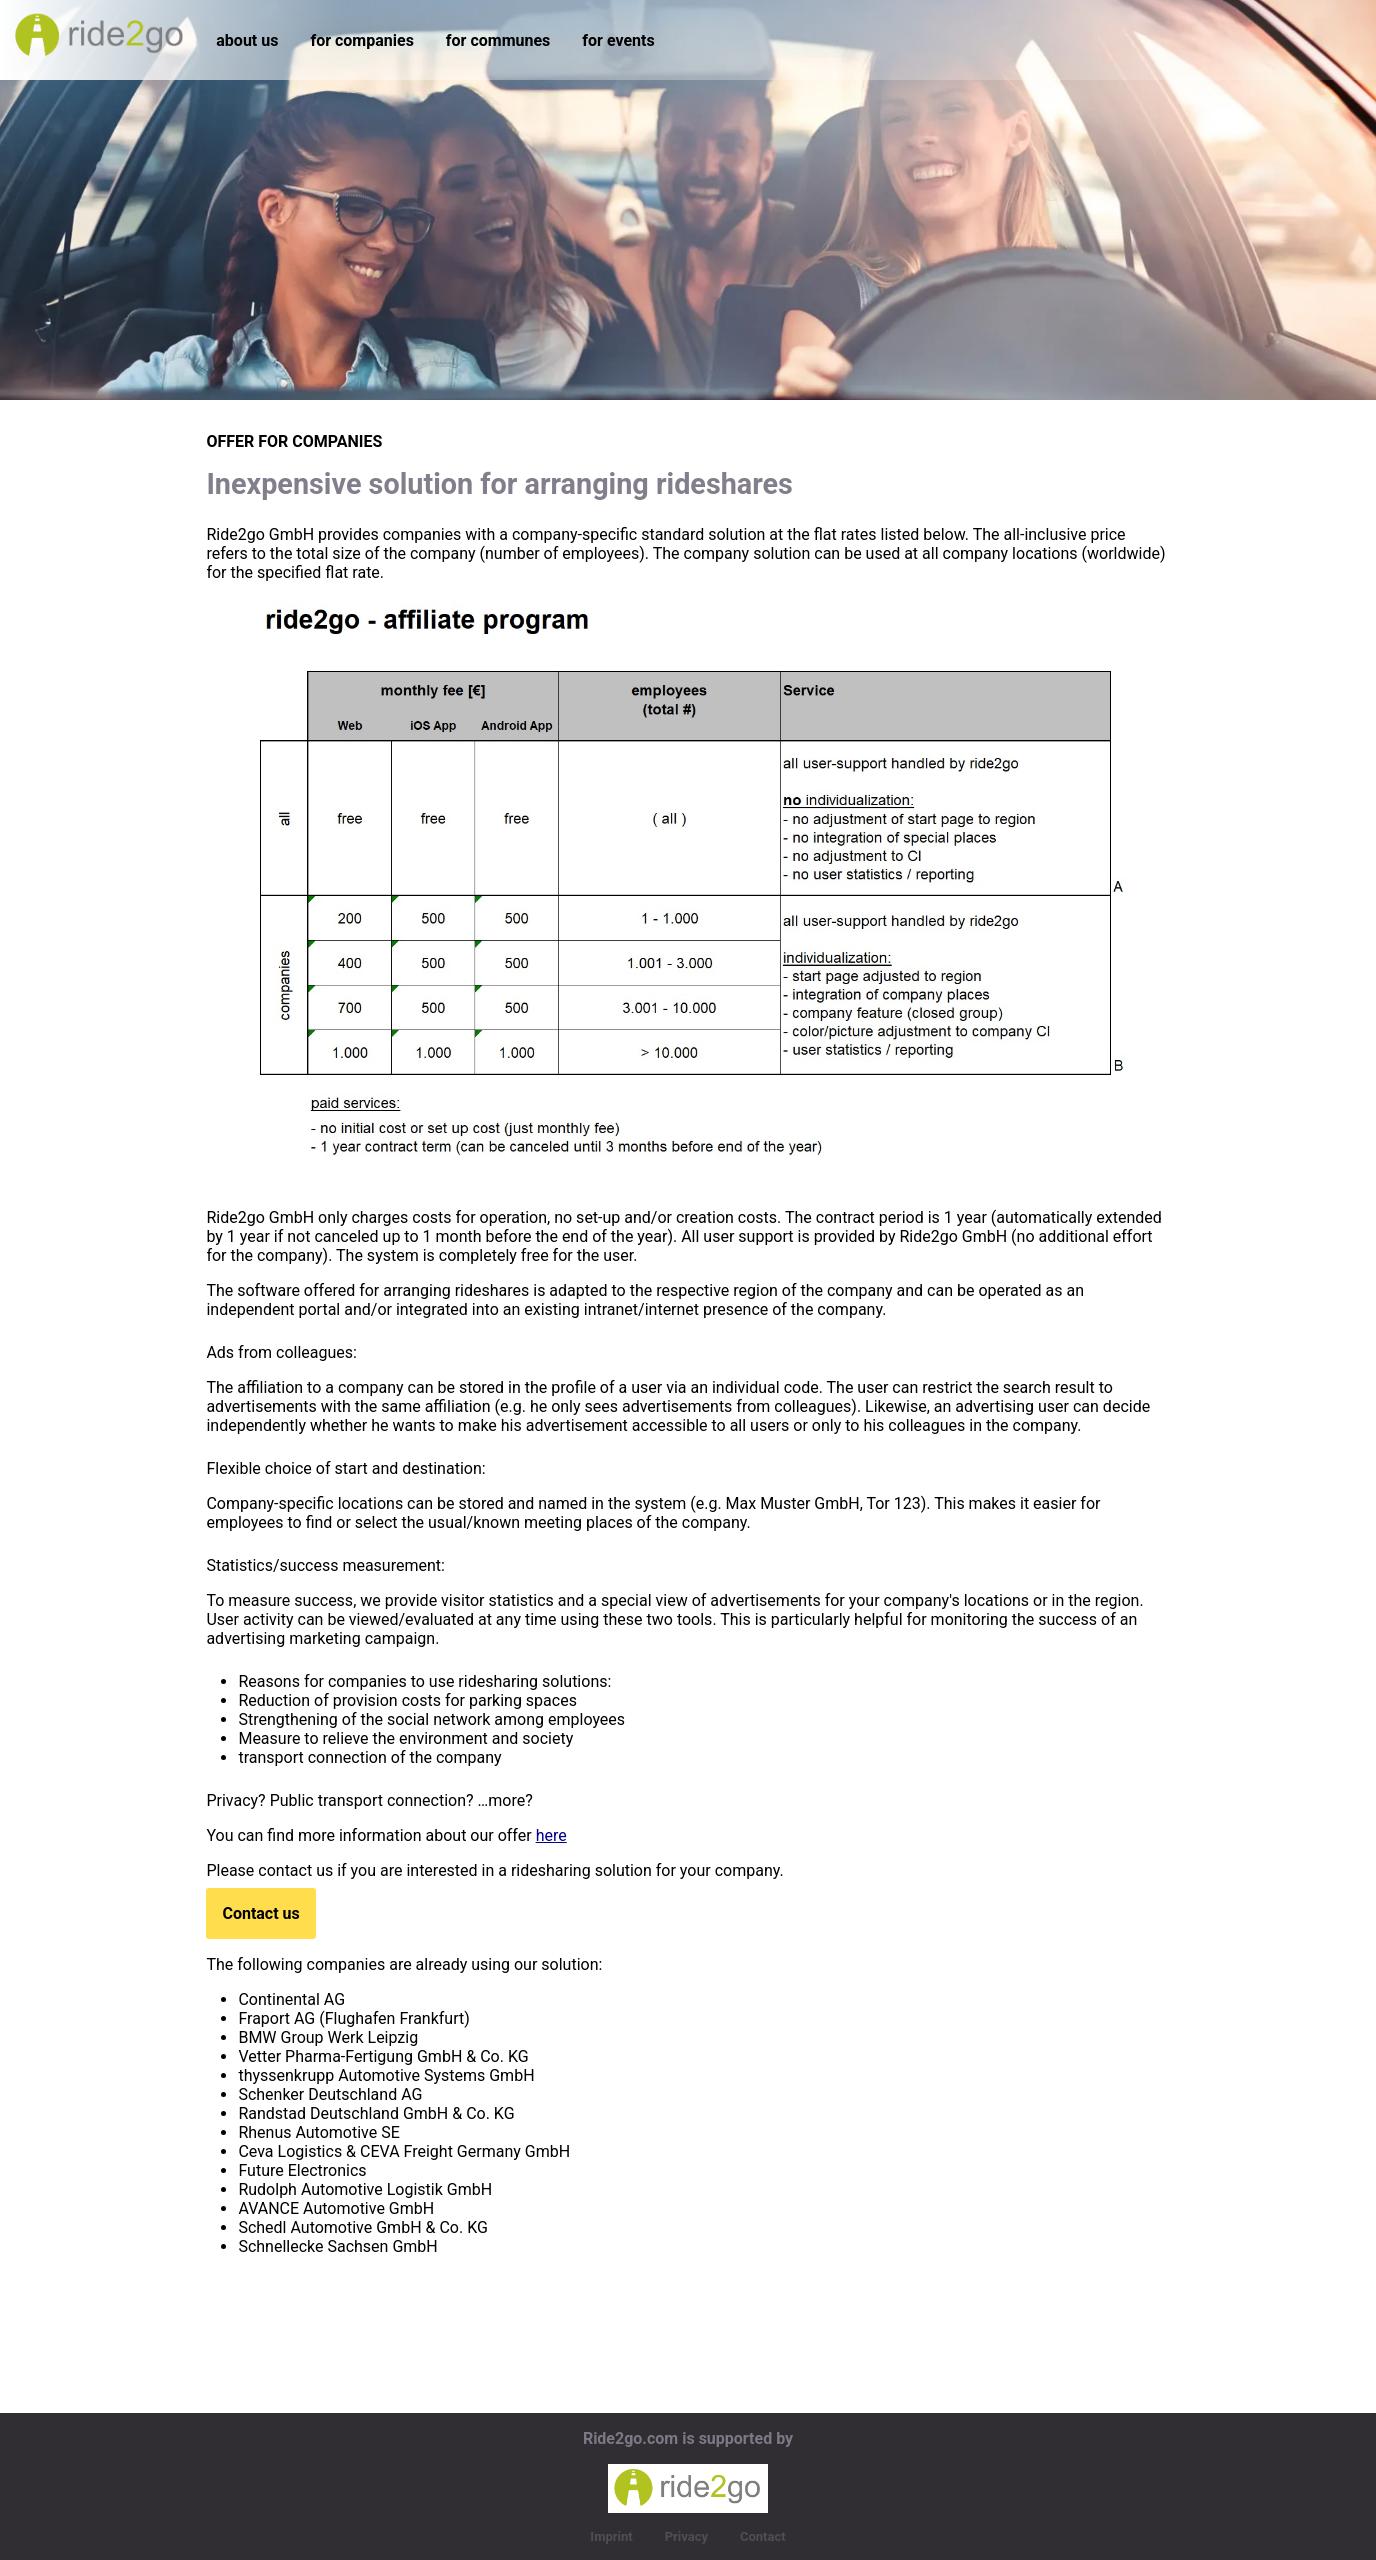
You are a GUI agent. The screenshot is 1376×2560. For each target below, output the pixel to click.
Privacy (686, 2536)
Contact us (260, 1913)
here (551, 1835)
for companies (361, 40)
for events (618, 40)
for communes (498, 40)
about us (247, 40)
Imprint (611, 2536)
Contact (763, 2536)
